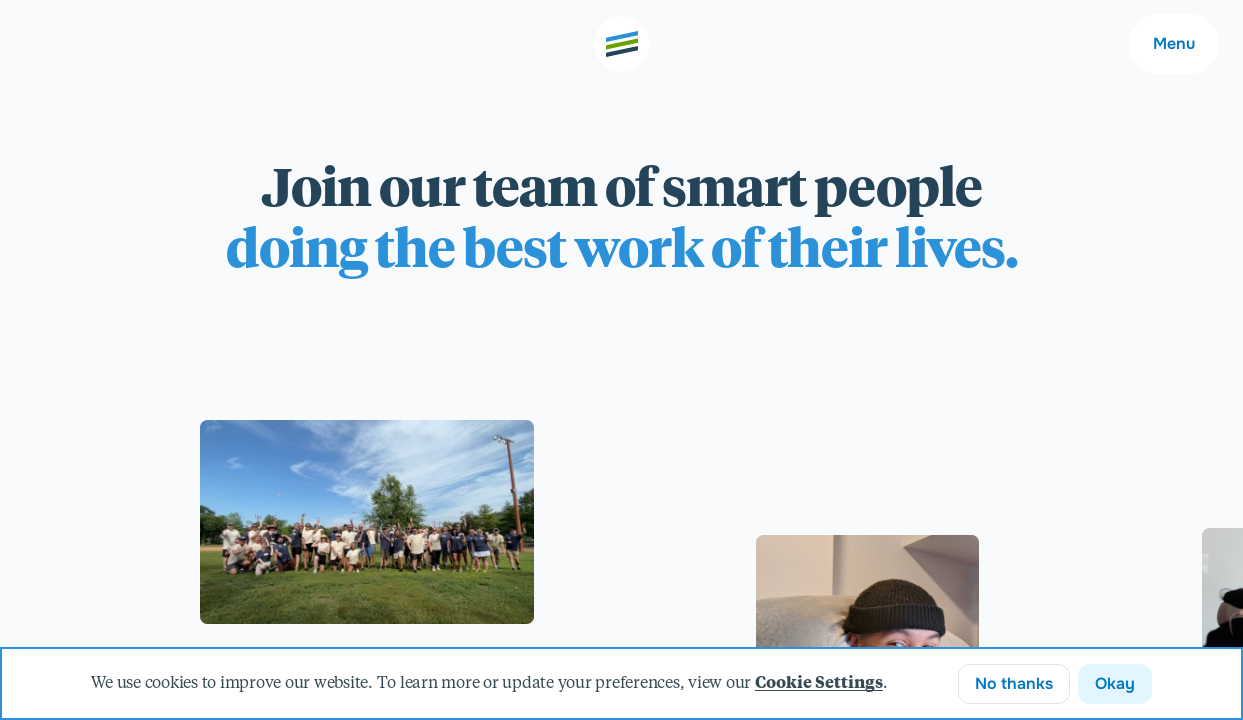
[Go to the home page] (622, 44)
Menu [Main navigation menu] (1174, 43)
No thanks (1014, 683)
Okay (1115, 683)
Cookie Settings (819, 684)
